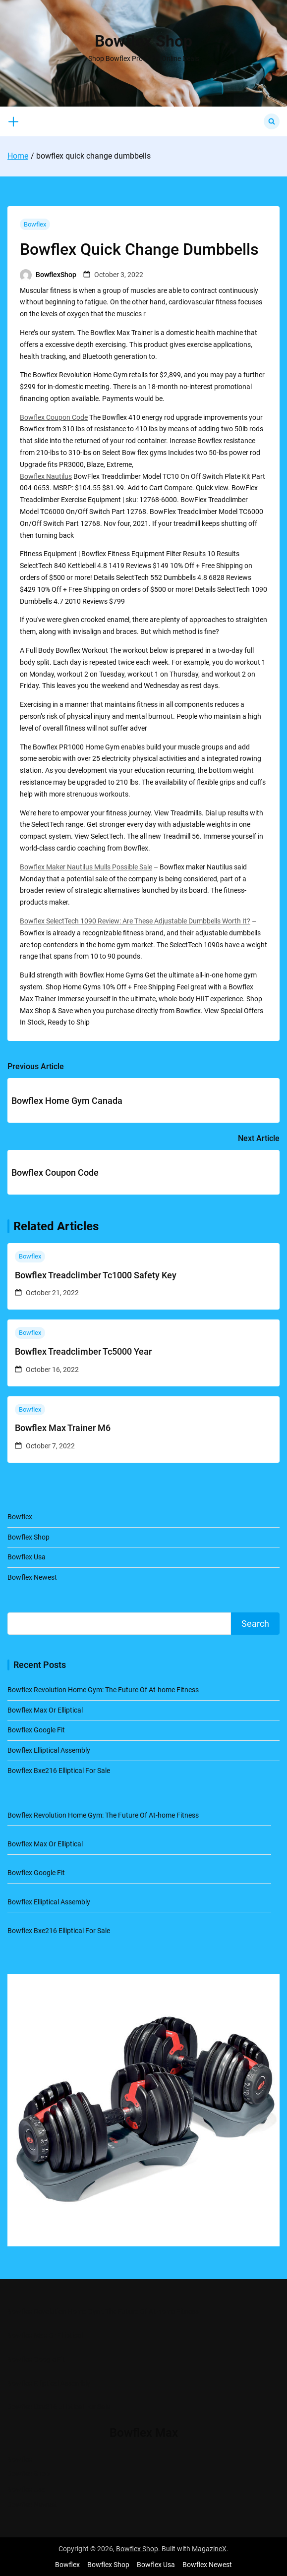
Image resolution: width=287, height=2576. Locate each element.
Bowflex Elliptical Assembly (48, 1750)
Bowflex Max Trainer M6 (63, 1428)
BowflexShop (56, 275)
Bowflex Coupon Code (54, 417)
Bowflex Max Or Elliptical (45, 1710)
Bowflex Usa (26, 1557)
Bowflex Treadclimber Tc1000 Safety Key (95, 1275)
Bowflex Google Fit (36, 1730)
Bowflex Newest (32, 1577)
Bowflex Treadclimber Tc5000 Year (83, 1351)
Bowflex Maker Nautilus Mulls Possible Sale (86, 867)
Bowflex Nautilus (46, 476)
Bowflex (35, 224)
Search (255, 1623)
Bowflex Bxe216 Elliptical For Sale (58, 1771)
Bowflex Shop (143, 41)
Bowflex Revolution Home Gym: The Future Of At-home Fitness (103, 1690)
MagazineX (209, 2549)
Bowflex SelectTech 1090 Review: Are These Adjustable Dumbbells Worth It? (135, 921)
